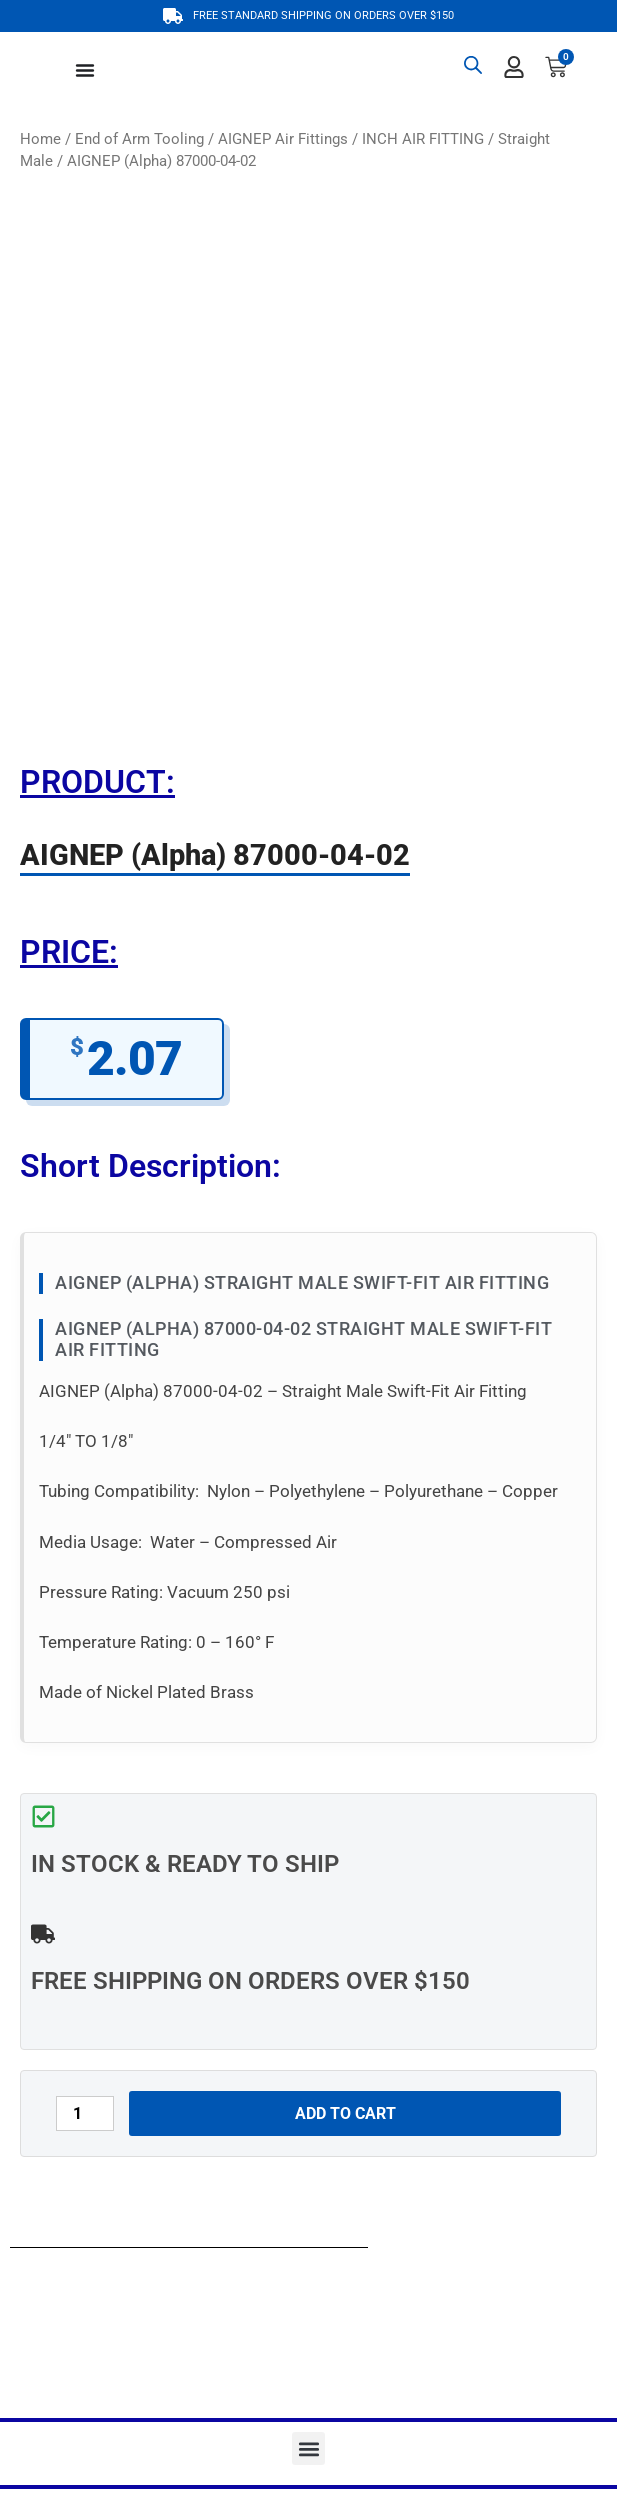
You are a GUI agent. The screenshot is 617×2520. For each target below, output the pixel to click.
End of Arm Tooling (139, 139)
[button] (308, 2448)
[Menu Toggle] (85, 70)
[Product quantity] (85, 2113)
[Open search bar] (473, 65)
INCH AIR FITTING (423, 139)
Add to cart (345, 2113)
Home (40, 139)
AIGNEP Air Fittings (283, 139)
